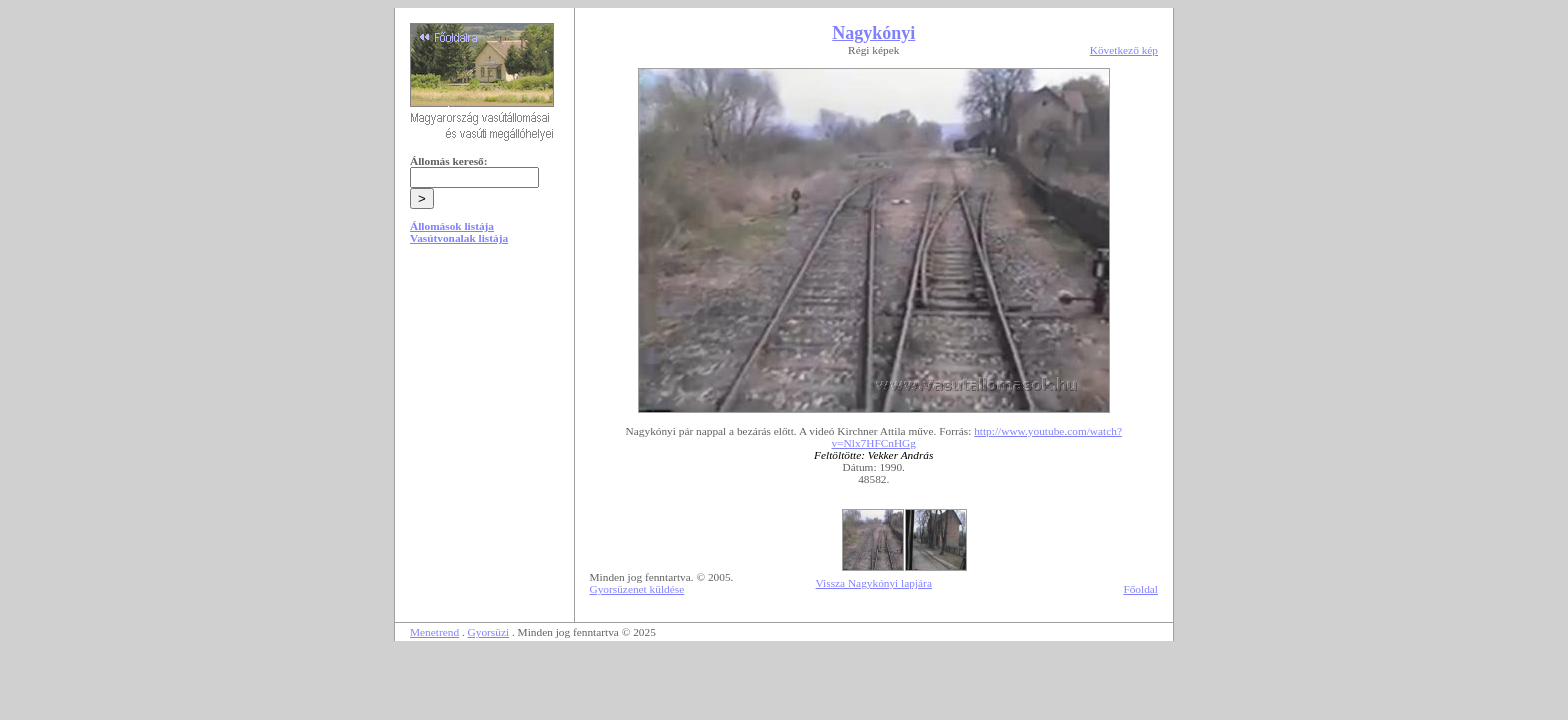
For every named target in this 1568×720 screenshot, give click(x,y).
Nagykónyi (873, 33)
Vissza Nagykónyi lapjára (874, 583)
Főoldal (1140, 589)
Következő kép (1124, 50)
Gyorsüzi (489, 632)
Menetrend (434, 632)
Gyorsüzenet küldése (637, 589)
